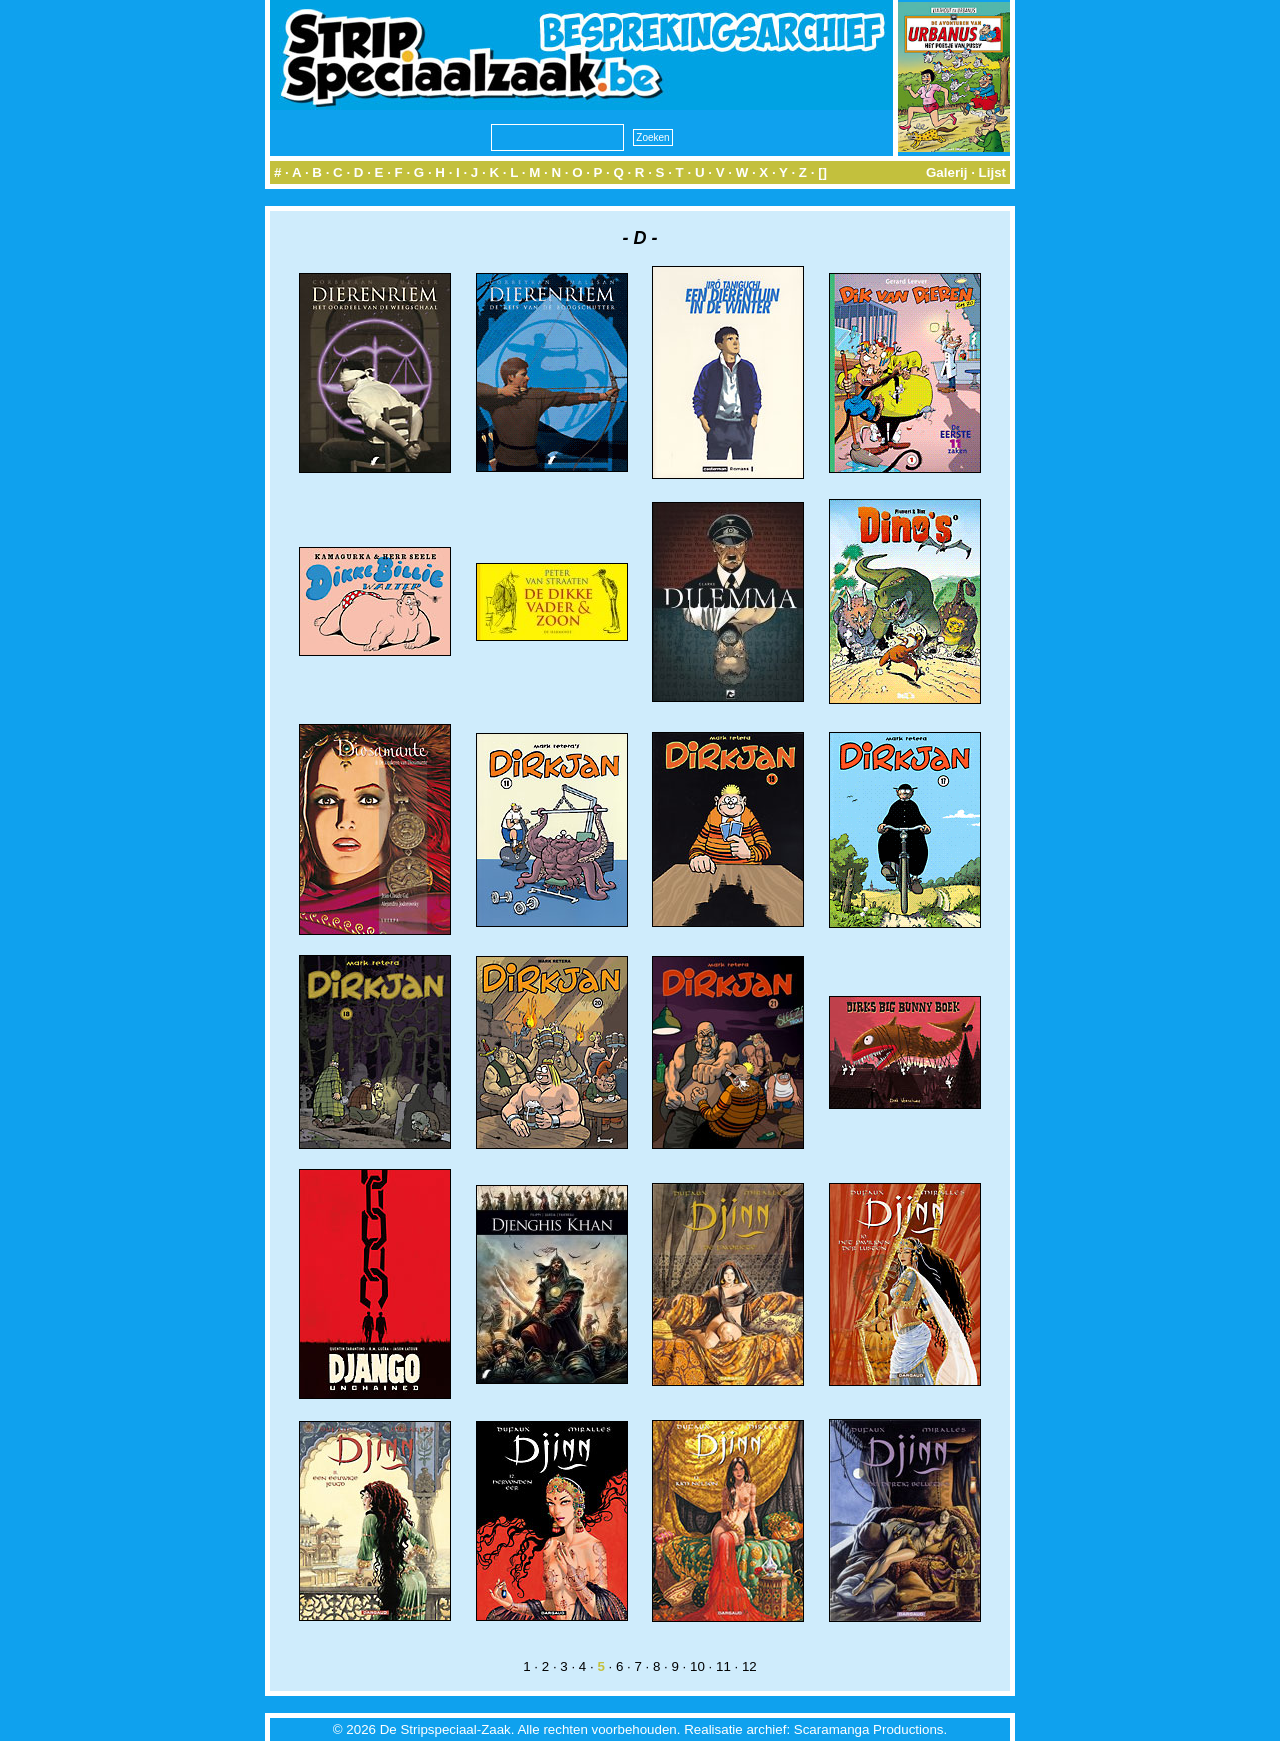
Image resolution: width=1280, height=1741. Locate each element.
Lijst (992, 172)
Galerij (947, 172)
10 (697, 1666)
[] (822, 172)
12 (749, 1666)
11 (723, 1666)
